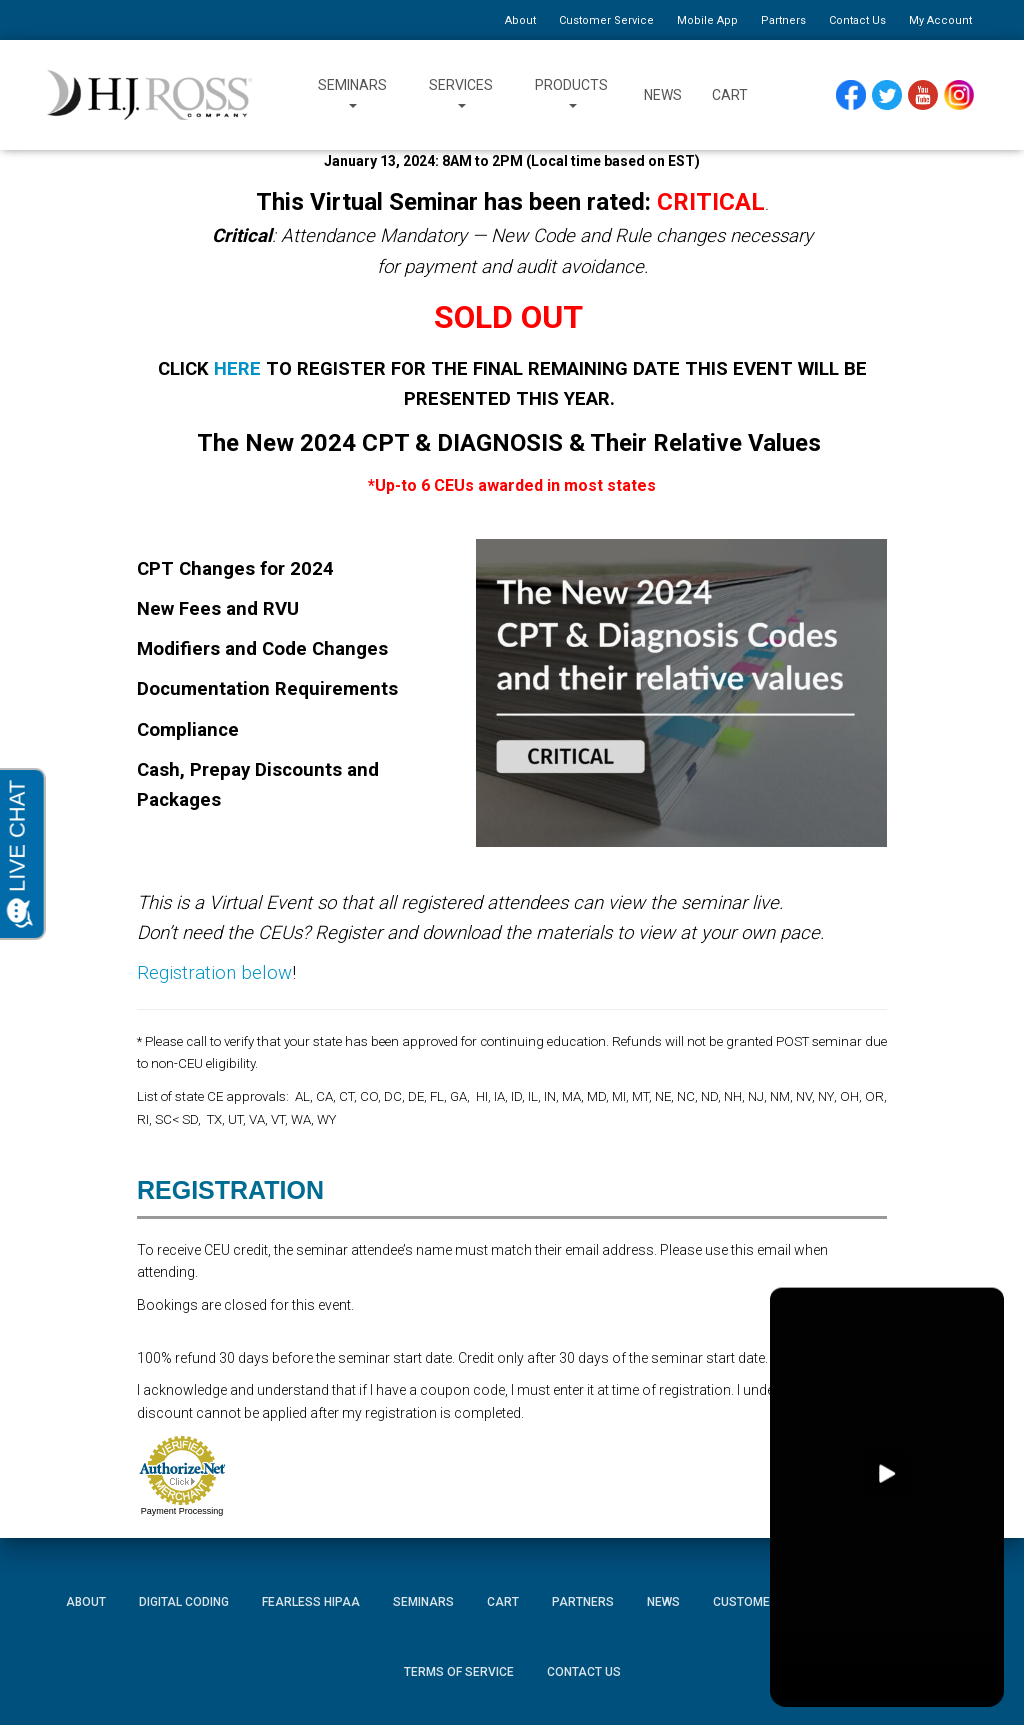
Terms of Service (459, 1672)
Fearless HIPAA (311, 1602)
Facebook (851, 89)
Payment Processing (182, 1511)
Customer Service (606, 20)
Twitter (887, 89)
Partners (783, 20)
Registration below (214, 973)
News (663, 95)
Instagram (959, 89)
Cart (730, 95)
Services (461, 95)
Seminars (352, 95)
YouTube (923, 89)
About (520, 20)
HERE (237, 369)
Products (571, 95)
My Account (940, 20)
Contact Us (857, 20)
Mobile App (707, 20)
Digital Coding (184, 1602)
